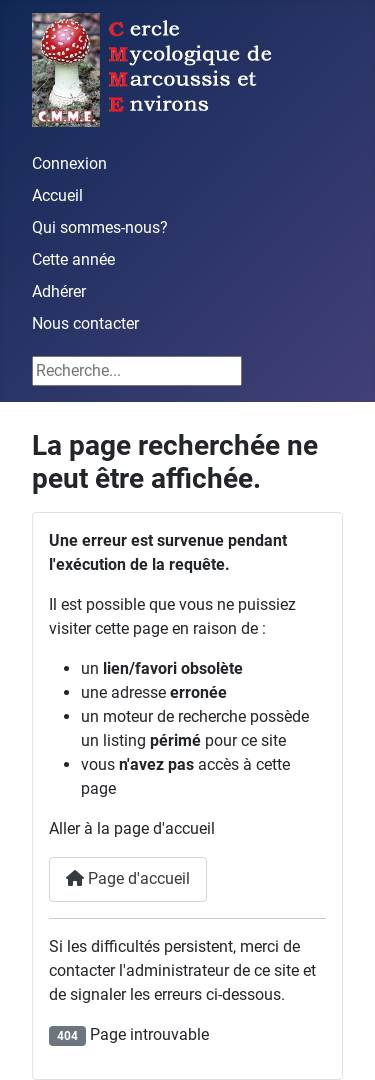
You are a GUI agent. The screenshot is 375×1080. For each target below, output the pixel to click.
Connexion (69, 163)
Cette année (73, 259)
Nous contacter (85, 323)
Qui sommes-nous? (100, 227)
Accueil (57, 195)
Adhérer (59, 291)
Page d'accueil (128, 878)
